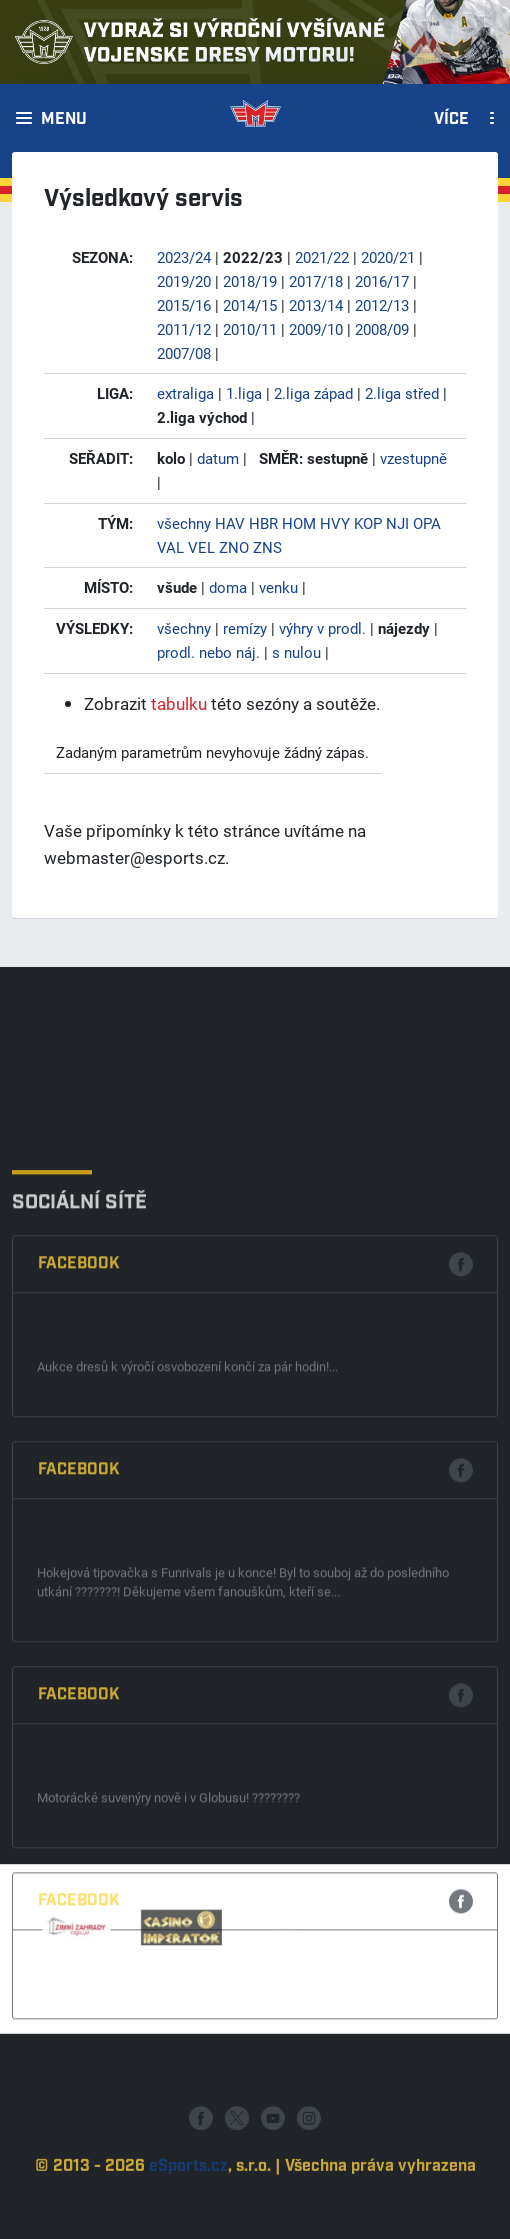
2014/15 (250, 305)
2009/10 (316, 329)
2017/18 (316, 281)
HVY (335, 523)
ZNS (267, 547)
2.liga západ (313, 393)
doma (228, 587)
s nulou (296, 652)
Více (451, 120)
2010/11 (250, 329)
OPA (427, 523)
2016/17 (382, 281)
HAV (230, 523)
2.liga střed (402, 393)
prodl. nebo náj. (208, 652)
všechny (184, 523)
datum (218, 458)
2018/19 (250, 281)
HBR (263, 523)
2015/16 (184, 305)
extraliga (185, 393)
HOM (299, 523)
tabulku (179, 703)
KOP (368, 523)
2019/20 (184, 281)
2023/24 (184, 257)
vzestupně (413, 458)
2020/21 (388, 257)
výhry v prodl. (322, 628)
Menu (64, 120)
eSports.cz (188, 2204)
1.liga (244, 393)
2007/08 (184, 353)
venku (278, 587)
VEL (201, 547)
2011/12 (184, 329)
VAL (170, 547)
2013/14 (316, 305)
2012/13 (382, 305)
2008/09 (382, 329)
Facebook (79, 1457)
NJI (397, 523)
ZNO (234, 547)
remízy (245, 628)
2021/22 (322, 257)
